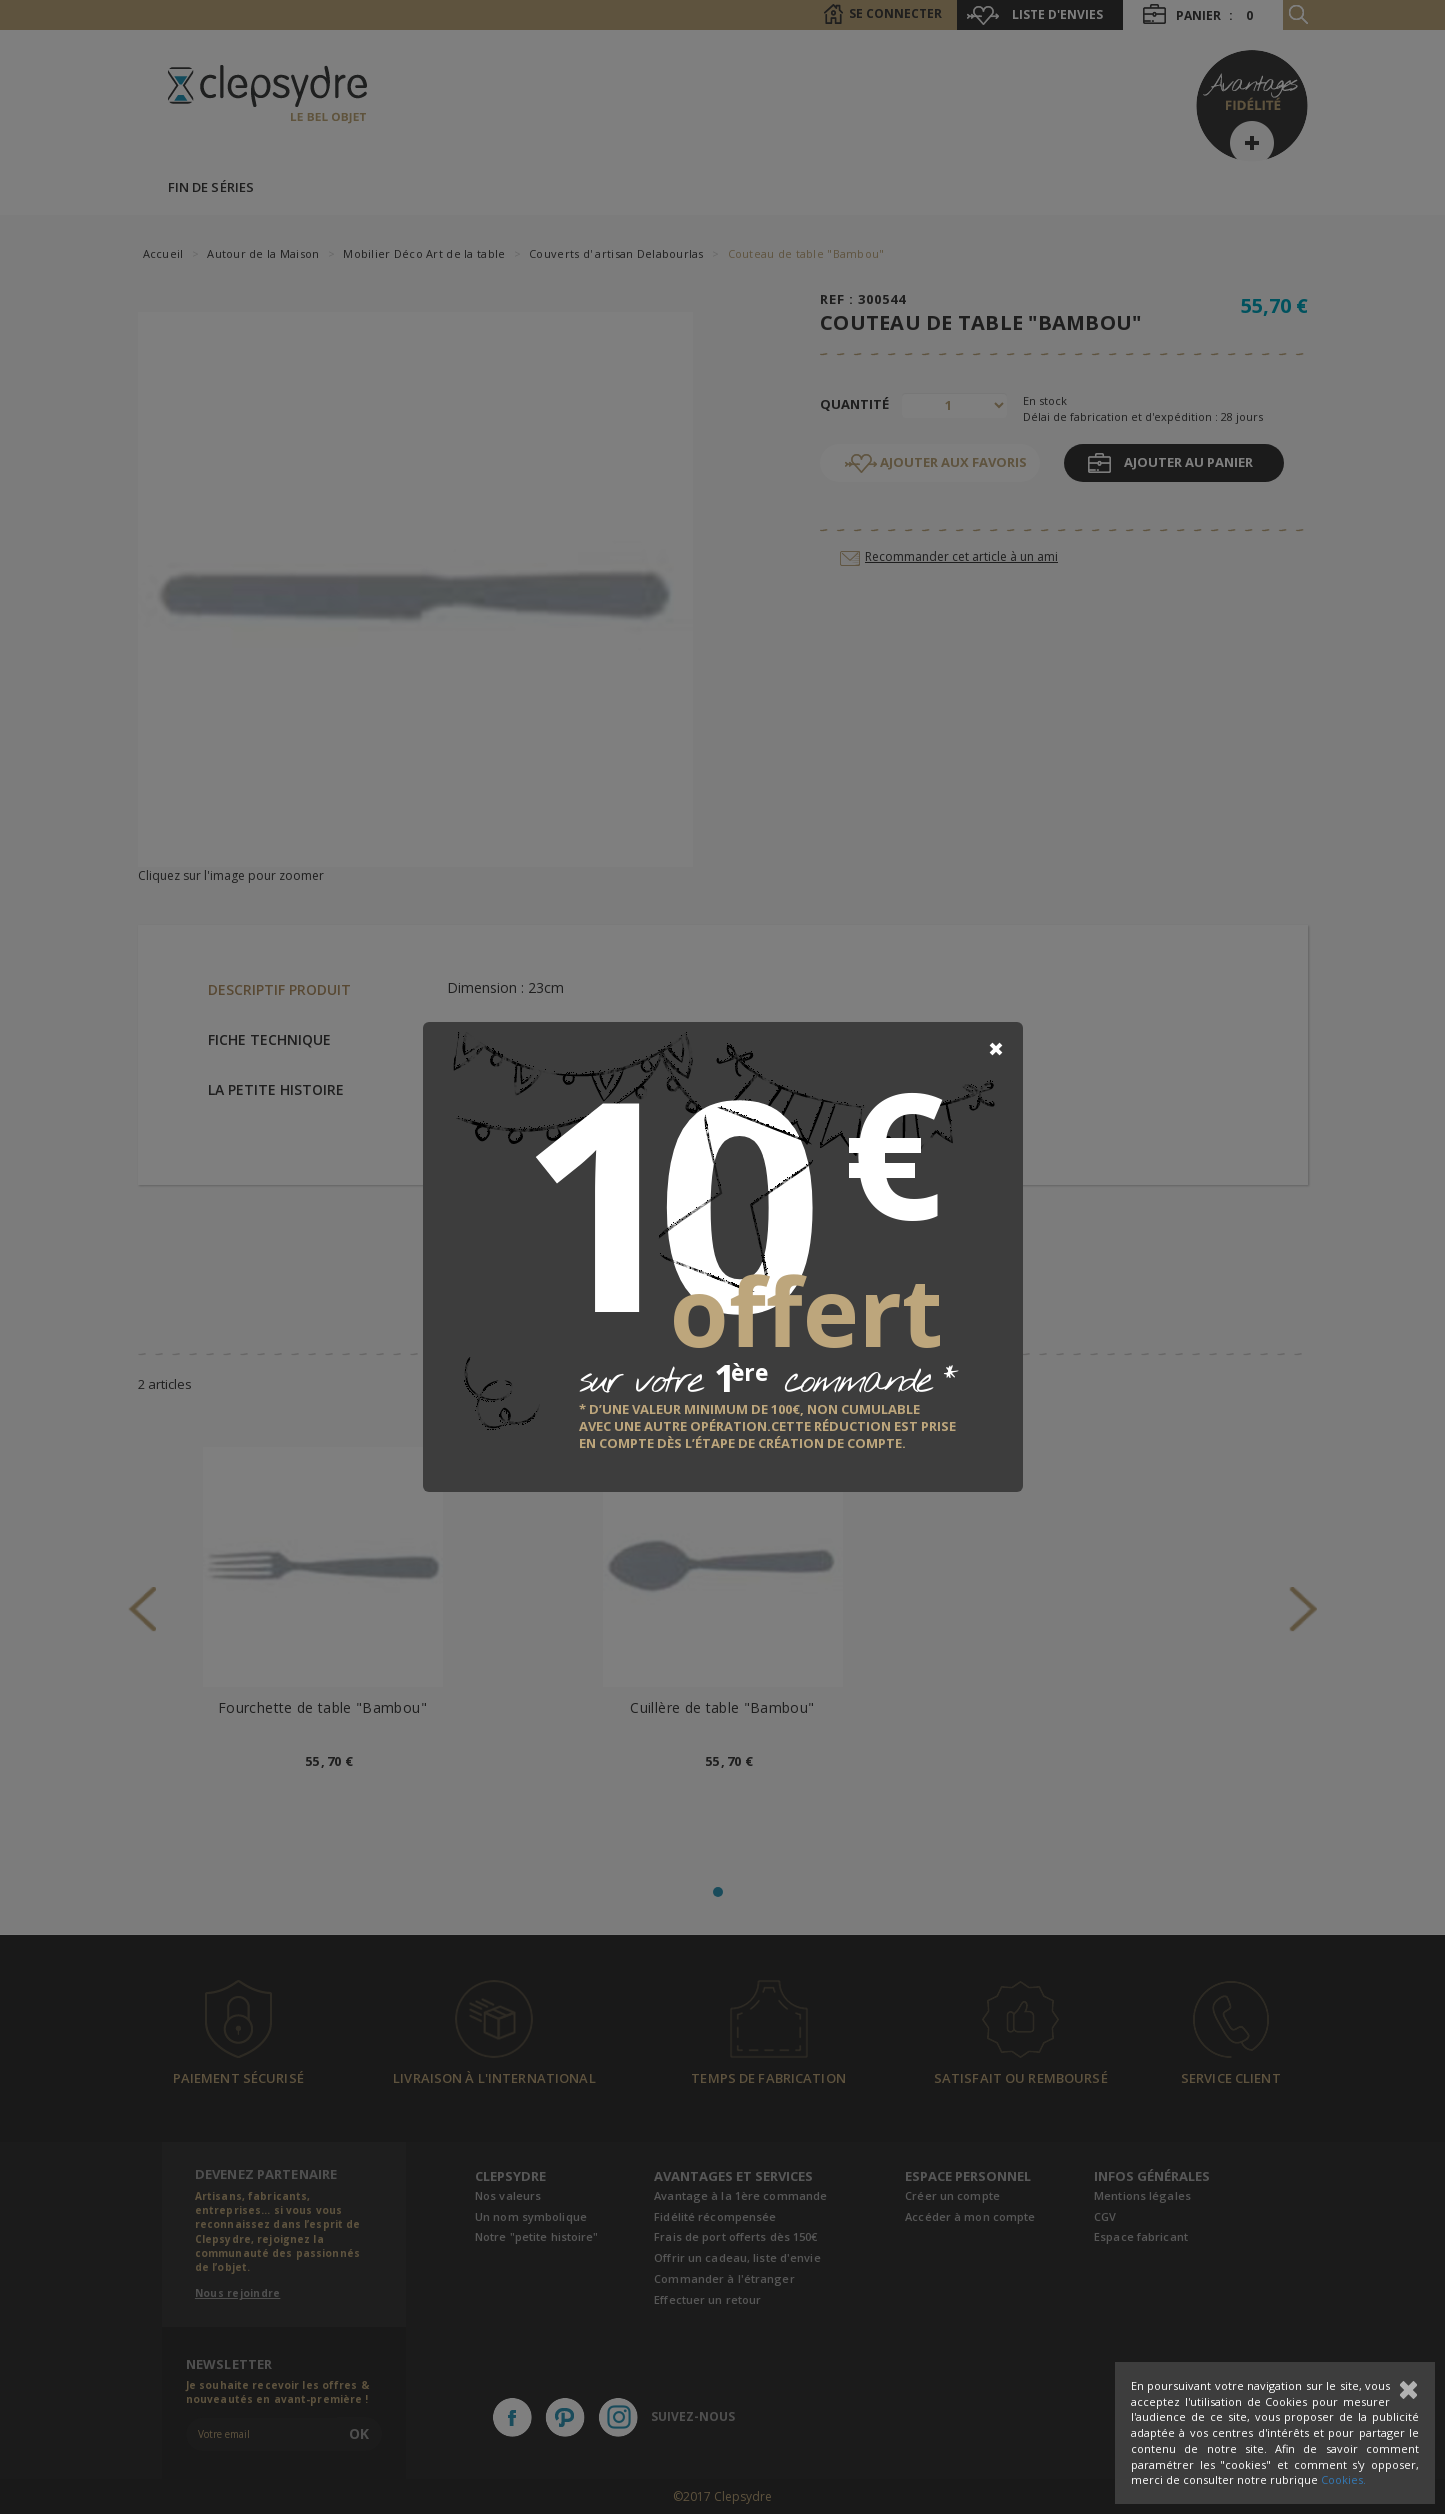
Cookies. (1343, 2479)
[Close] (996, 1049)
